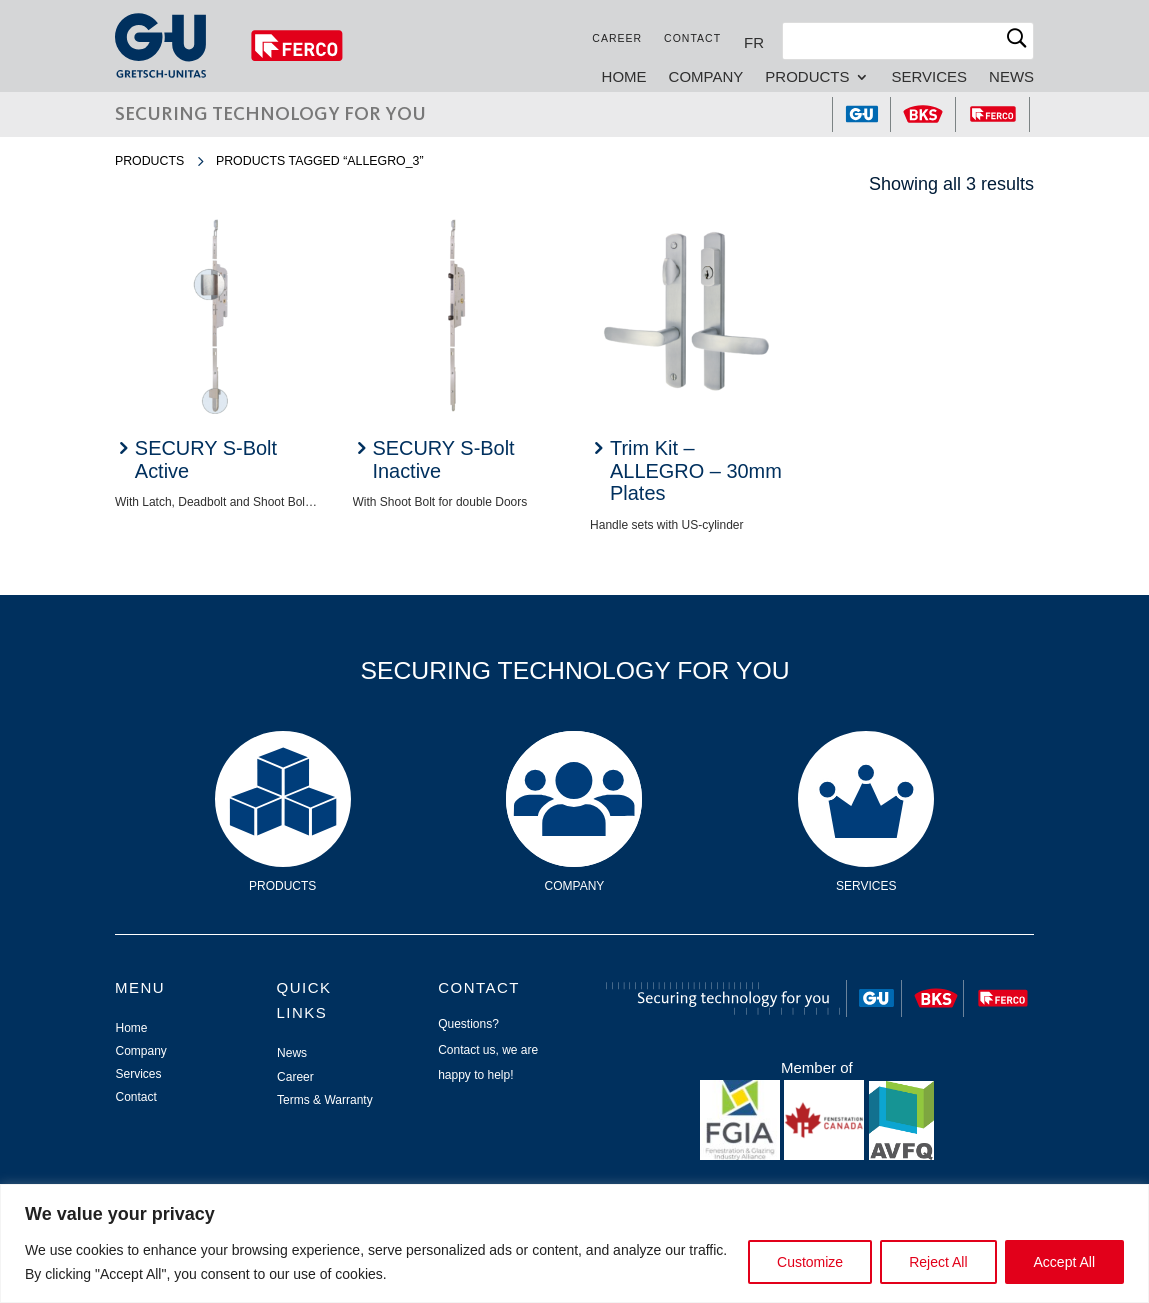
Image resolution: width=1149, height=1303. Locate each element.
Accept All (1064, 1262)
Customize (810, 1262)
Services (929, 77)
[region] (574, 1243)
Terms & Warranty (325, 1100)
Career (617, 38)
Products (807, 77)
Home (624, 77)
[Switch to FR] (754, 42)
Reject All (938, 1262)
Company (706, 77)
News (1011, 77)
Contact (692, 38)
